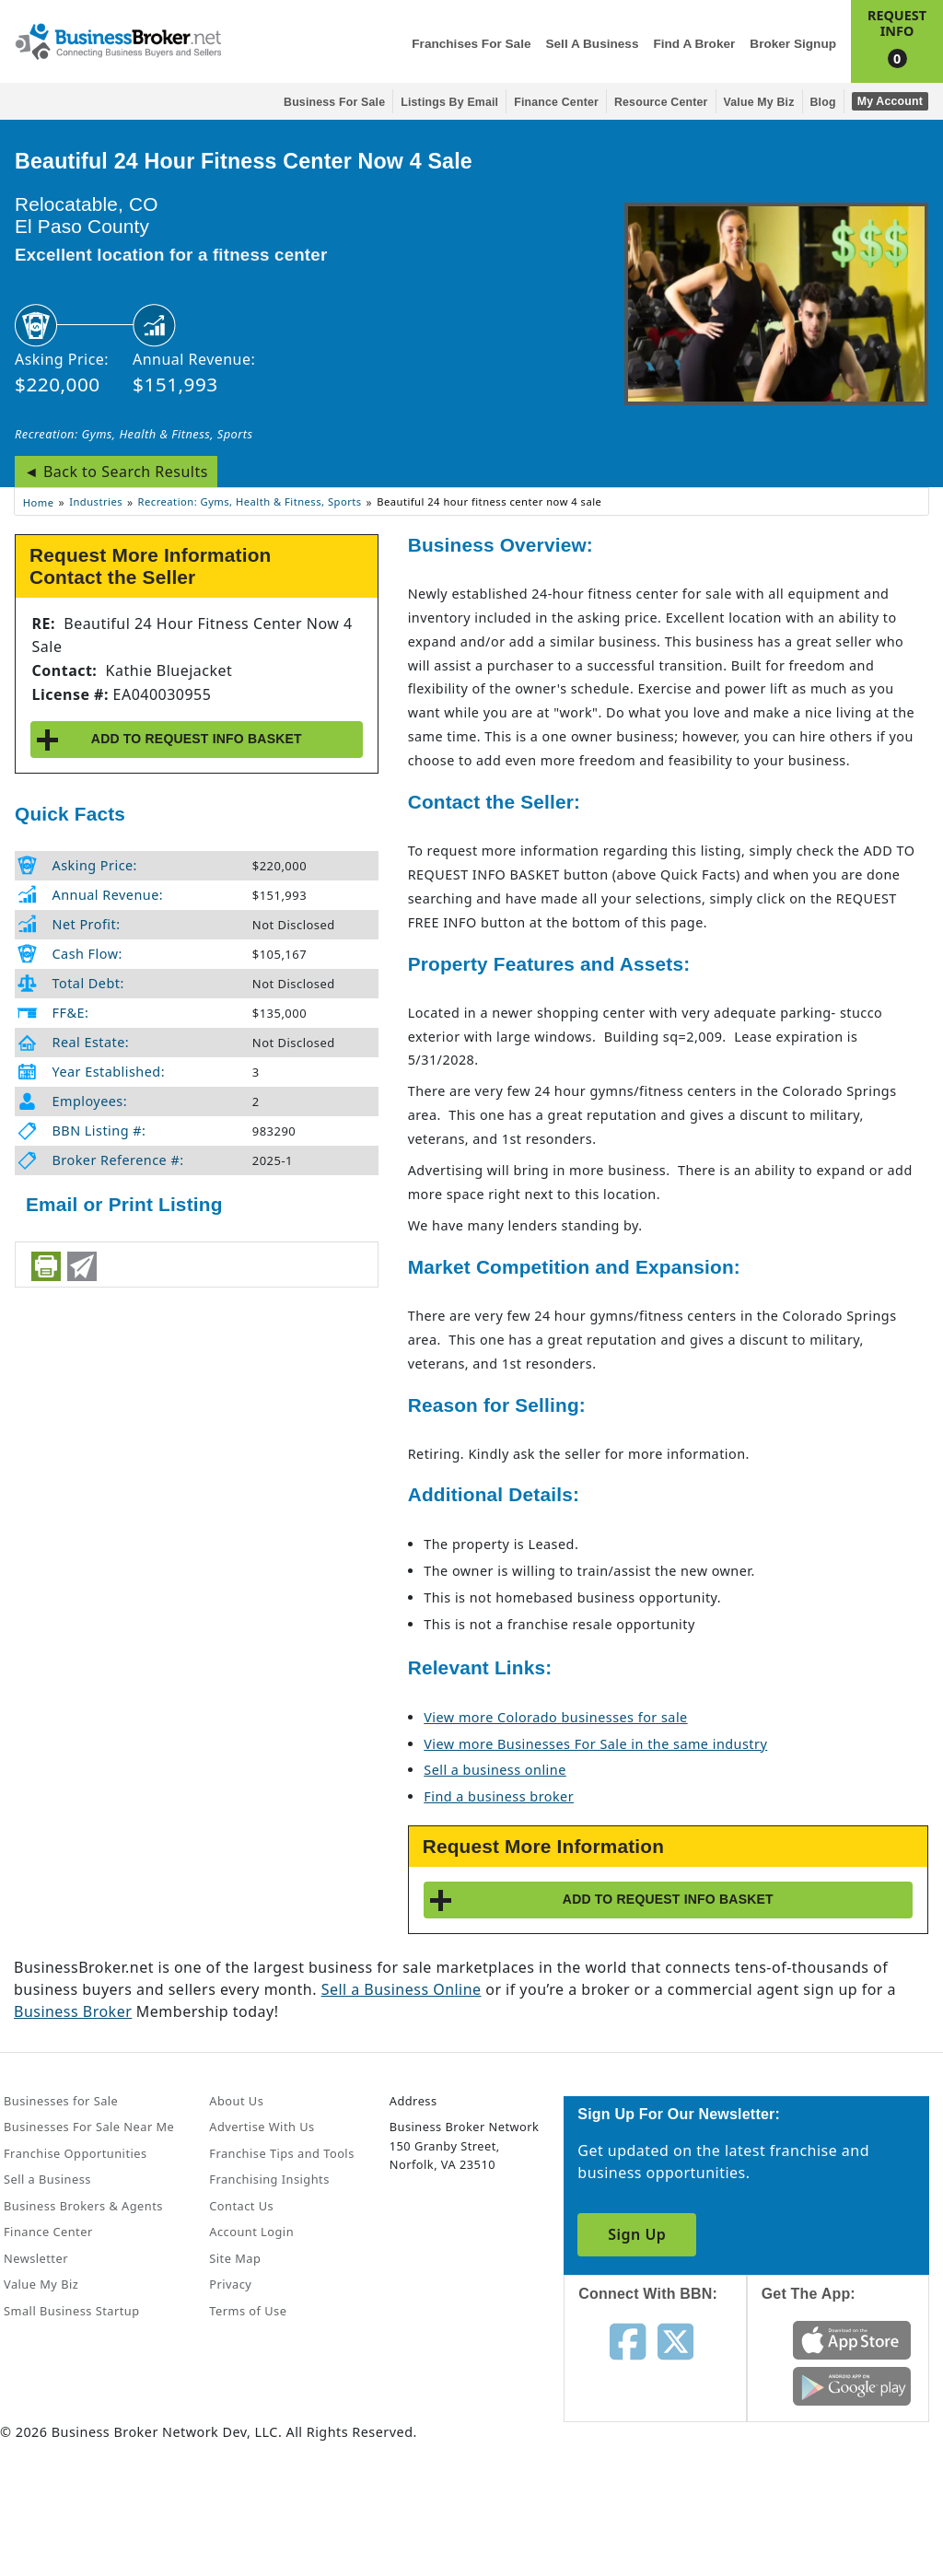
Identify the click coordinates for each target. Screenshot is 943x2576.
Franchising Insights (269, 2179)
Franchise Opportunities (75, 2153)
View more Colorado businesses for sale (555, 1717)
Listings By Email (449, 102)
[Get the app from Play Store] (852, 2385)
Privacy (230, 2284)
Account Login (251, 2231)
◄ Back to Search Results (116, 471)
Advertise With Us (261, 2126)
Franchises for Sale (471, 44)
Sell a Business (591, 44)
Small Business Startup (72, 2310)
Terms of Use (247, 2310)
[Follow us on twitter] (675, 2340)
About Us (236, 2100)
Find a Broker (694, 44)
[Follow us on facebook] (628, 2340)
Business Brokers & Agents (83, 2205)
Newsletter (36, 2258)
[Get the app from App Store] (852, 2339)
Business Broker (73, 2011)
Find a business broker (499, 1796)
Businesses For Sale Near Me (89, 2126)
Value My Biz (759, 102)
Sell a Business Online (401, 1989)
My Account (890, 101)
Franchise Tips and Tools (281, 2153)
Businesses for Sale (61, 2100)
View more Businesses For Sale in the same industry (595, 1744)
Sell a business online (494, 1769)
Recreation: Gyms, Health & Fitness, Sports (134, 433)
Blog (823, 102)
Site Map (235, 2258)
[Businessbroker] (118, 39)
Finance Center (556, 102)
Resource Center (661, 102)
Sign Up (637, 2234)
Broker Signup (793, 44)
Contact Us (241, 2205)
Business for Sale (334, 102)
